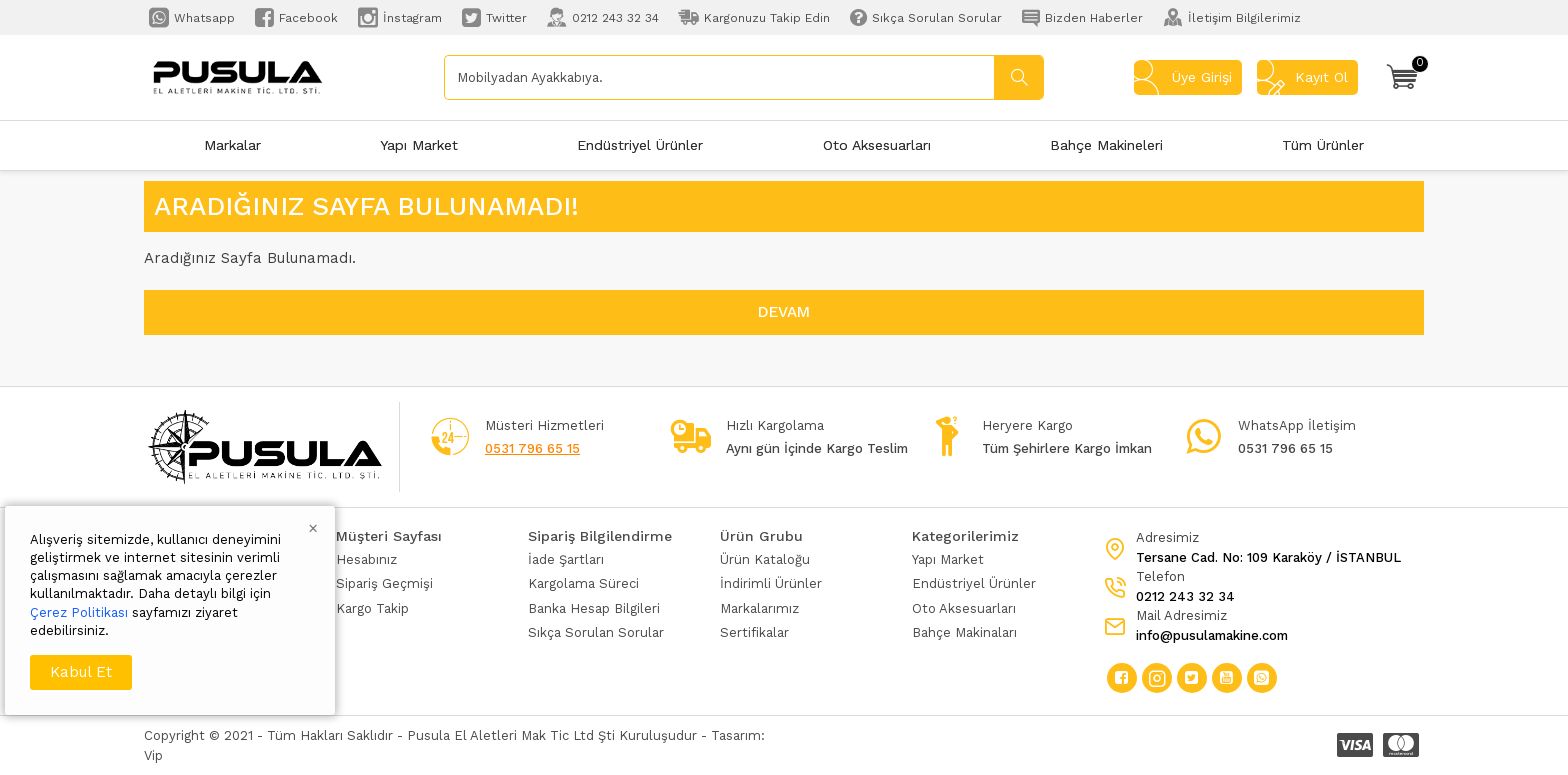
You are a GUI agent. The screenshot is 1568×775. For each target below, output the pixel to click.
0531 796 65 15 (532, 448)
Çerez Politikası (79, 612)
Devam (784, 312)
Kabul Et (81, 672)
